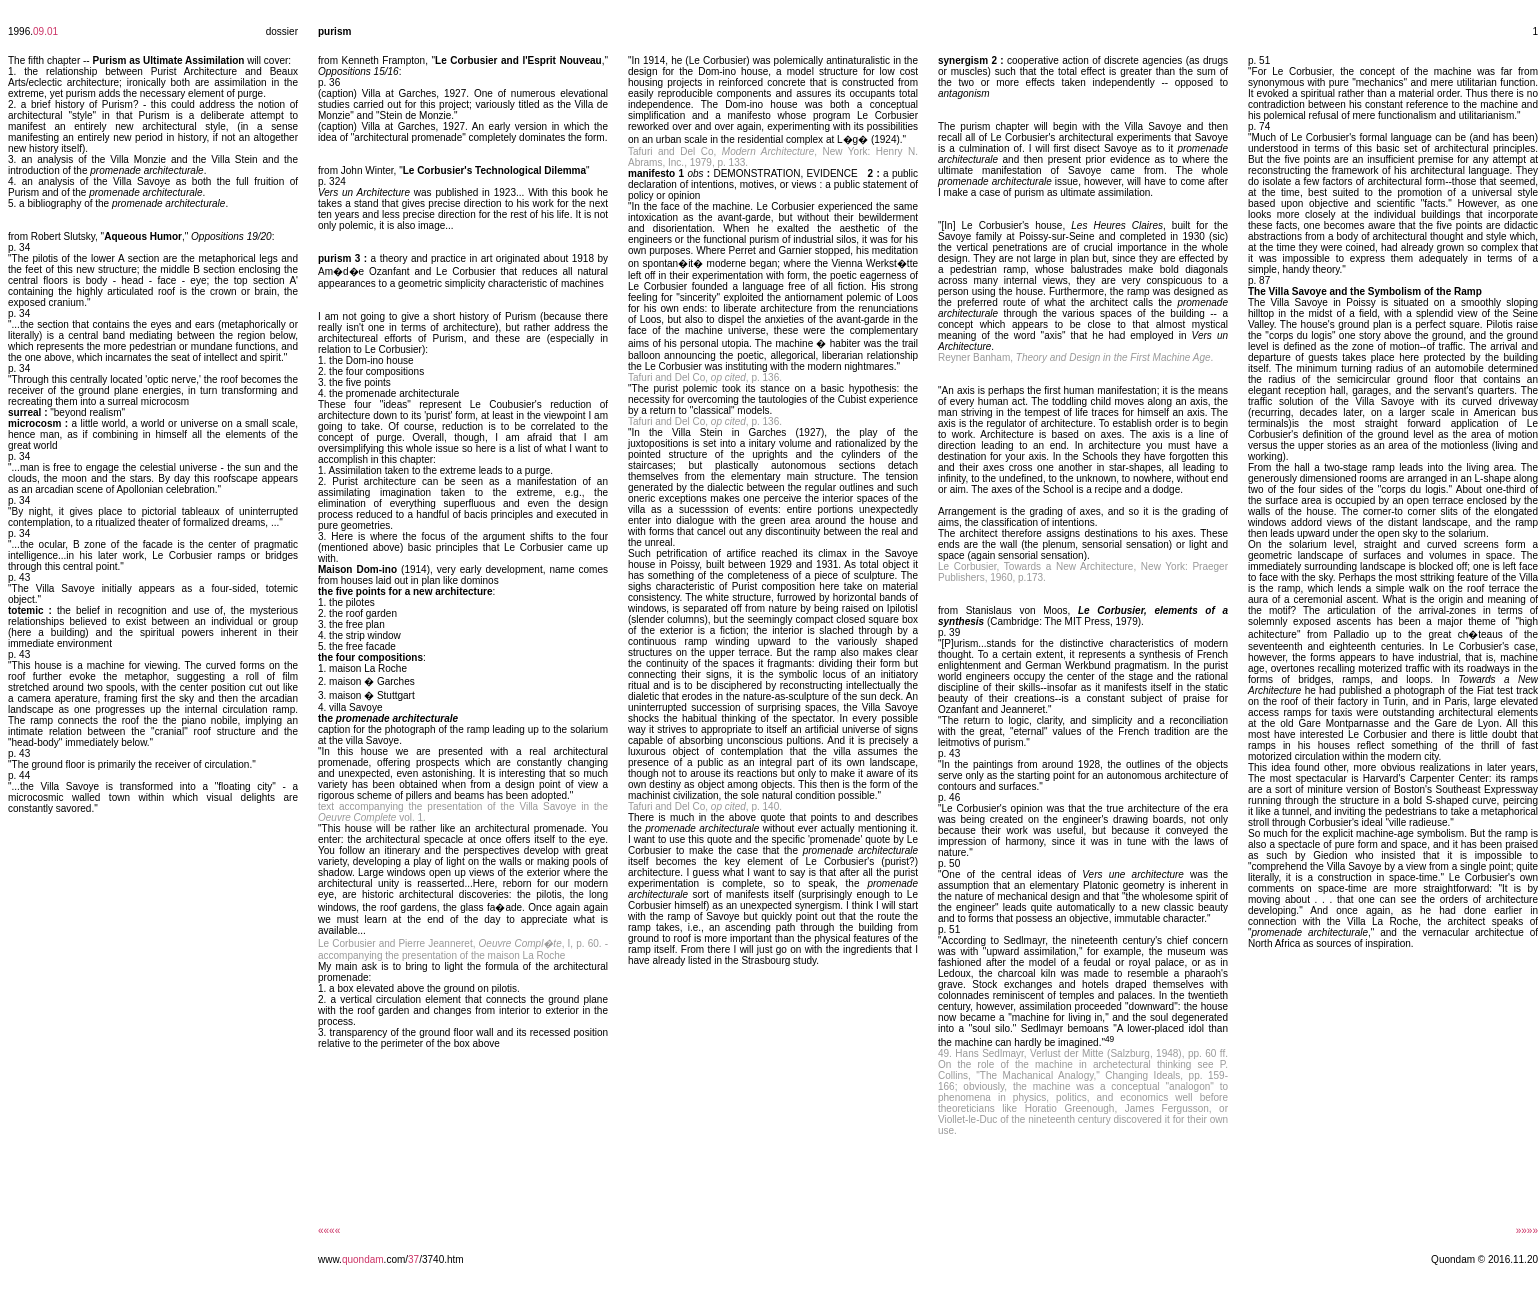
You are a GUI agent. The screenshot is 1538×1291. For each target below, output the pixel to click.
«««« (329, 1230)
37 (413, 1259)
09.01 (45, 31)
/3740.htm (441, 1259)
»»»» (1527, 1230)
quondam (363, 1259)
